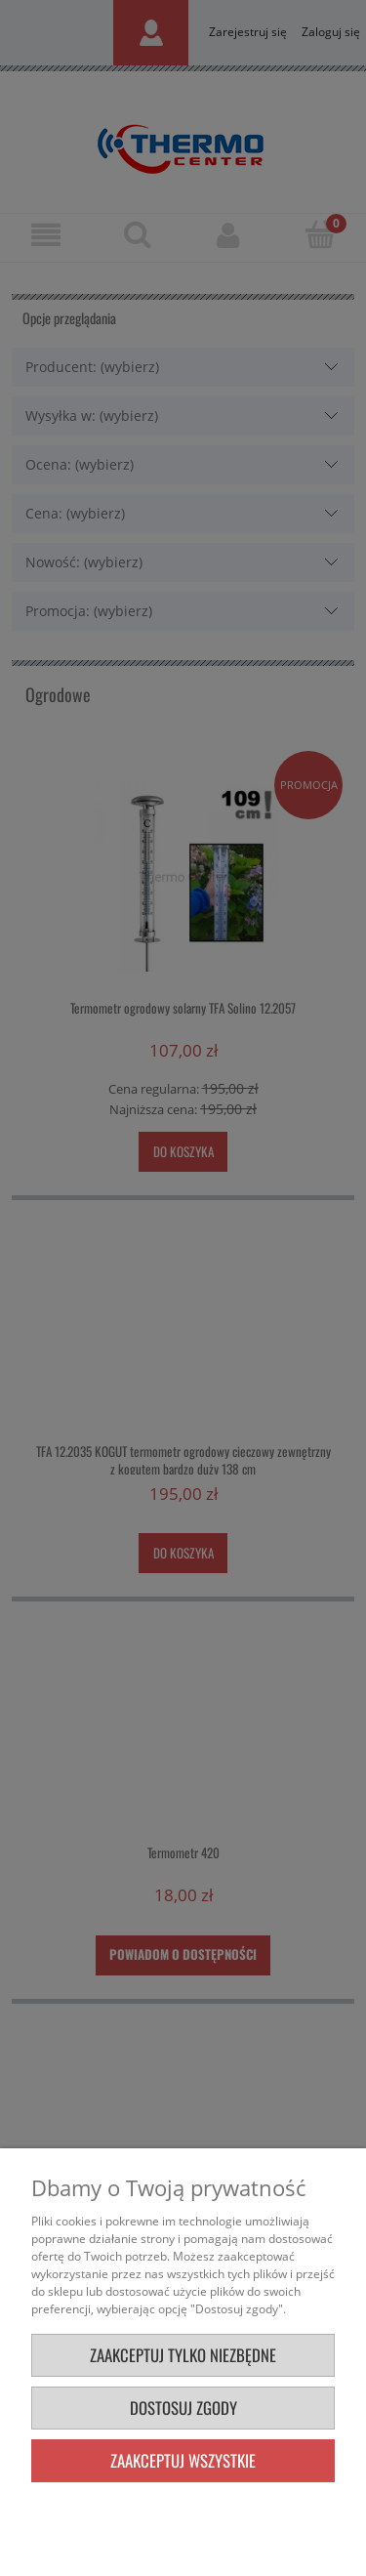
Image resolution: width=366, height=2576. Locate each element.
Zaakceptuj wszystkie (183, 2460)
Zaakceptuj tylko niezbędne (183, 2355)
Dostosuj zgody (183, 2407)
